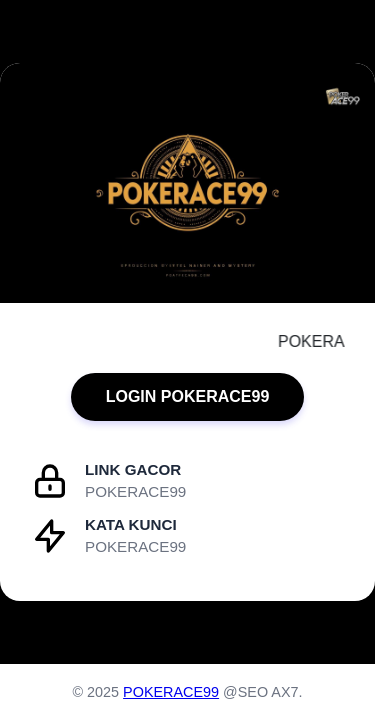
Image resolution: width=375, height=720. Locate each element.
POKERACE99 (171, 692)
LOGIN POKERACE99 (188, 396)
